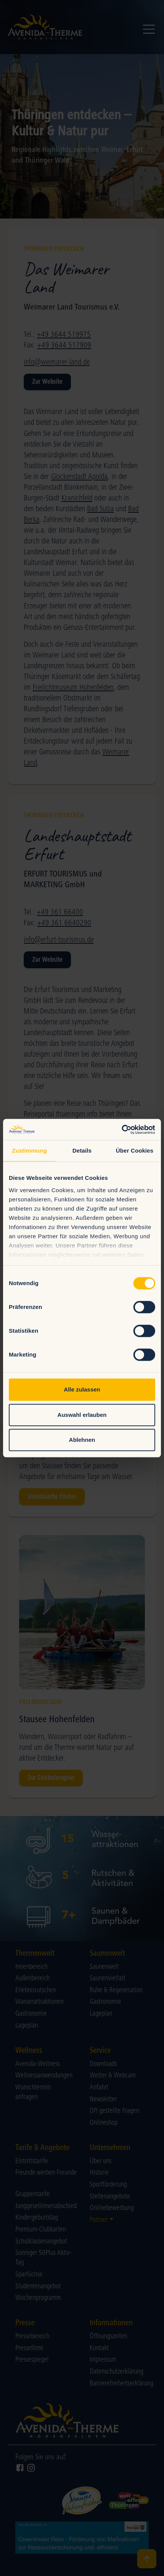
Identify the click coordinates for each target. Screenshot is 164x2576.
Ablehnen (82, 1439)
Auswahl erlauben (82, 1414)
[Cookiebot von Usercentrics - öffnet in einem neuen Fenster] (121, 1130)
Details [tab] (82, 1150)
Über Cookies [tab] (134, 1150)
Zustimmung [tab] (29, 1150)
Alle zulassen (82, 1389)
